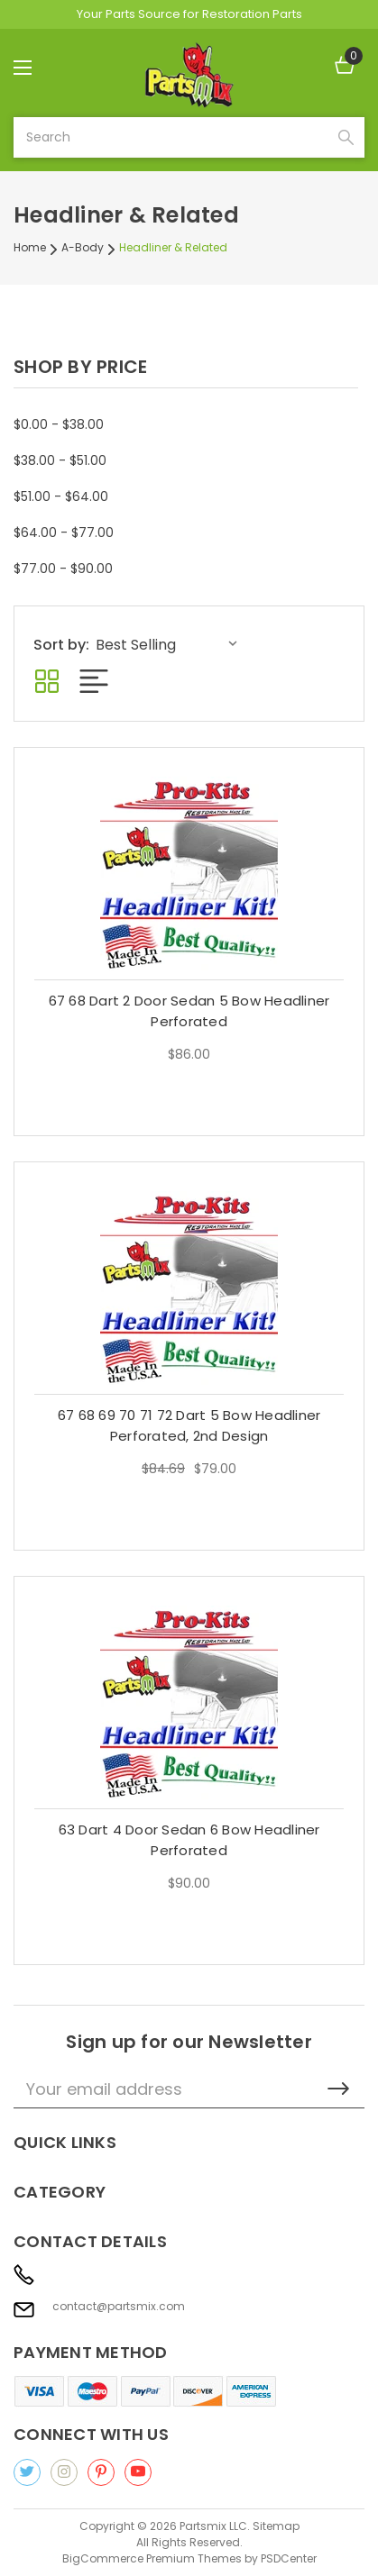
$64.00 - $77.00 (64, 532)
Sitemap (276, 2526)
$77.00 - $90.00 (63, 569)
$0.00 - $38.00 (59, 424)
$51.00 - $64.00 (61, 496)
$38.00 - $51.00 (60, 460)
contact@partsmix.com (118, 2306)
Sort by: (61, 645)
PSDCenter (289, 2558)
